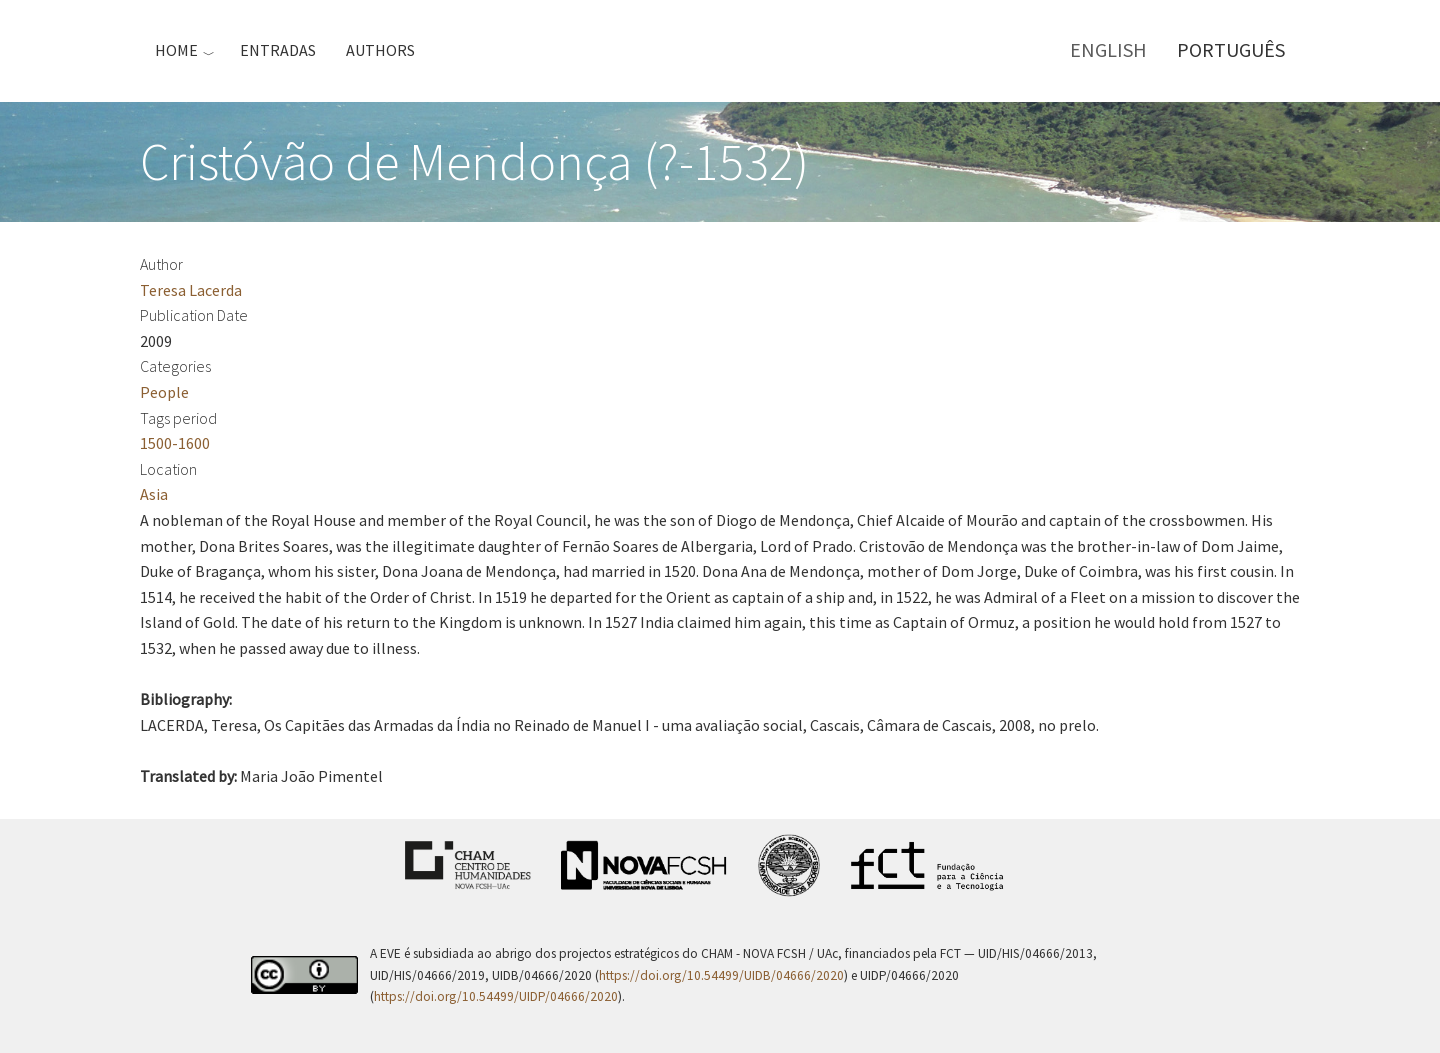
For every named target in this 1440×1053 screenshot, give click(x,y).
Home (176, 50)
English (1108, 49)
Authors (380, 50)
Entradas (278, 50)
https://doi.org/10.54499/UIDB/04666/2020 (721, 975)
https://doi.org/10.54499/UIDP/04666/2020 (496, 996)
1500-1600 (175, 443)
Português (1231, 49)
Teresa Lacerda (191, 290)
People (164, 392)
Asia (154, 494)
